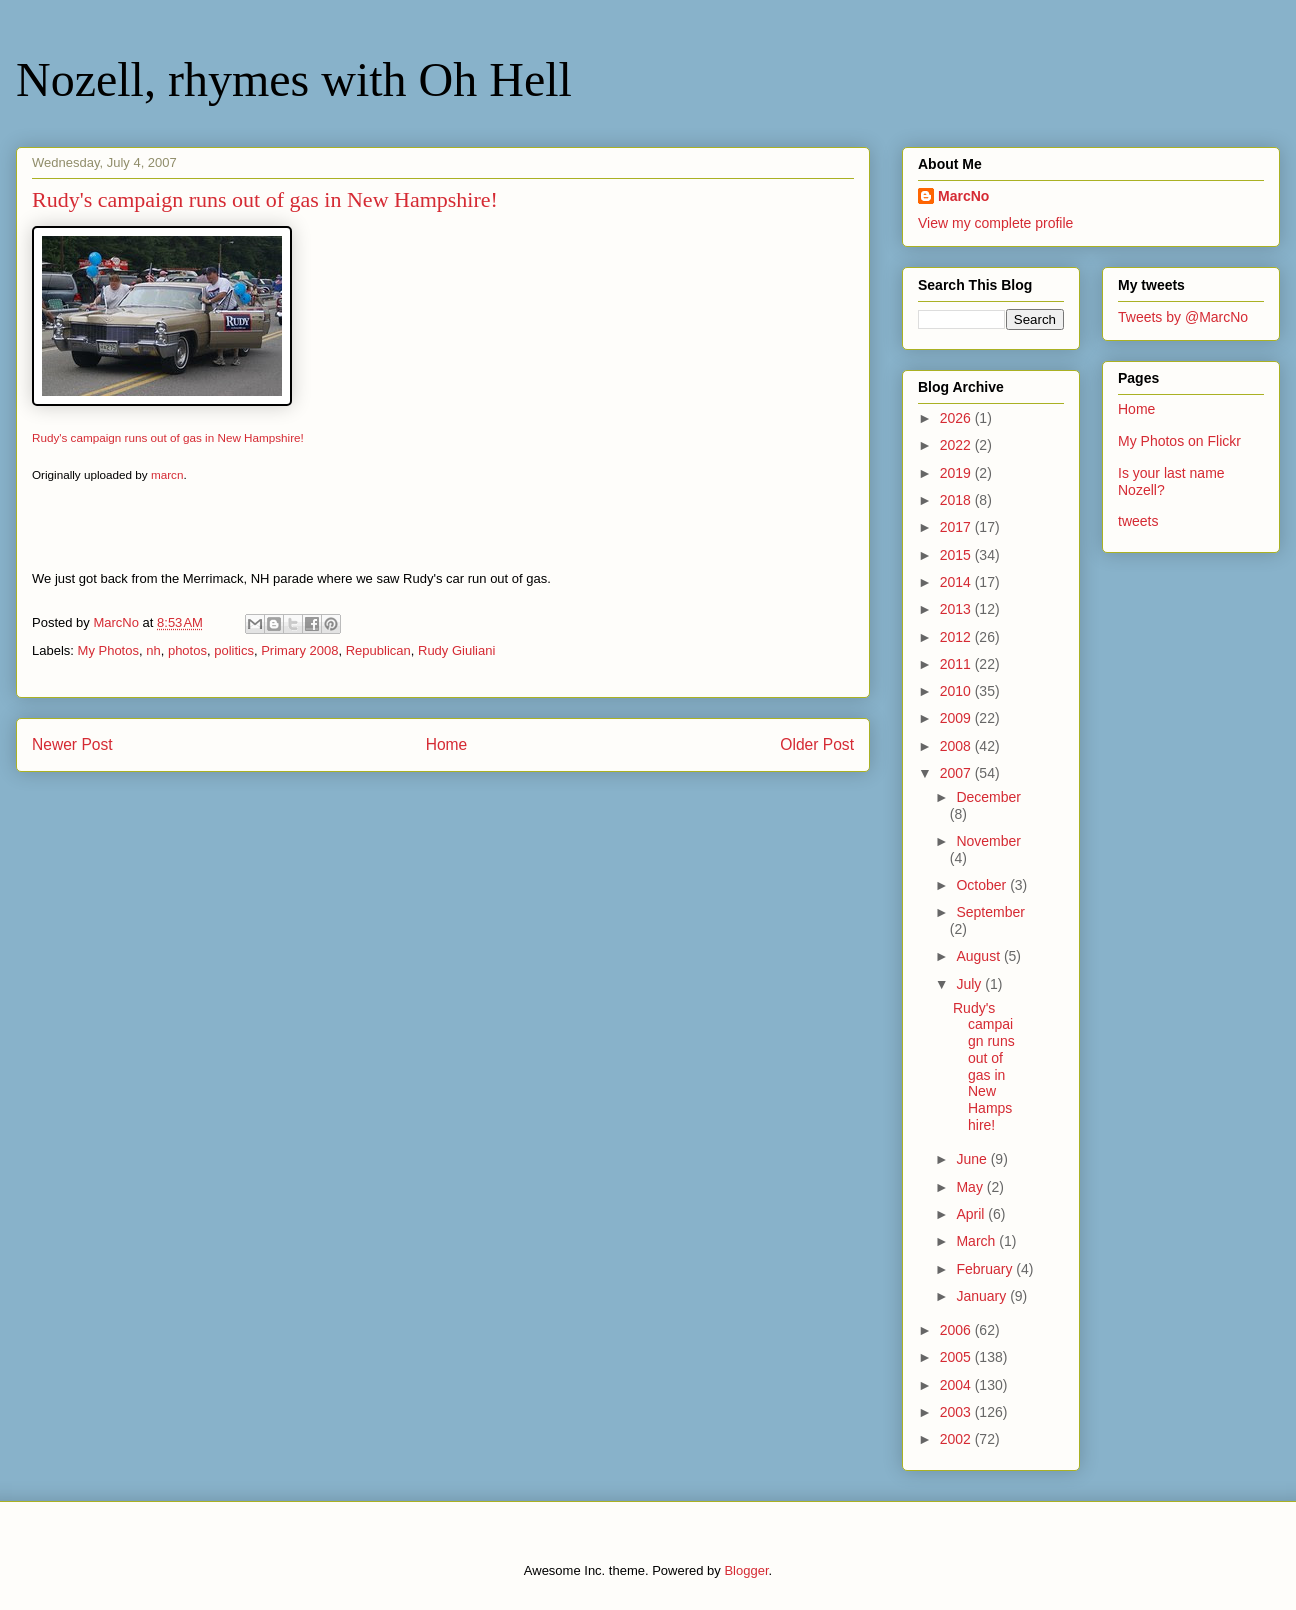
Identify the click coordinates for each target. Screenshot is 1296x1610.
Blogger (746, 1570)
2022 (957, 445)
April (972, 1214)
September (990, 912)
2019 (957, 473)
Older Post (817, 744)
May (971, 1187)
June (973, 1159)
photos (187, 650)
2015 (957, 555)
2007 (957, 773)
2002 (957, 1439)
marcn (167, 474)
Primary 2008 (299, 650)
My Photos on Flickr (1179, 441)
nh (153, 650)
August (979, 956)
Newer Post (72, 744)
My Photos (108, 650)
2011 (957, 664)
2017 (957, 527)
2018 (957, 500)
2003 (957, 1412)
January (983, 1296)
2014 (957, 582)
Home (447, 744)
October (983, 885)
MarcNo (963, 196)
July (970, 984)
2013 (957, 609)
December (988, 797)
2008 (957, 746)
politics (234, 650)
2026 (957, 418)
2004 (957, 1385)
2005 (957, 1357)
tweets (1138, 521)
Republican (378, 650)
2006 (957, 1330)
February (986, 1269)
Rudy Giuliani (456, 650)
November (988, 841)
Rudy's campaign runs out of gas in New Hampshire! (168, 437)
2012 (957, 637)
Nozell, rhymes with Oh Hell (294, 79)
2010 (957, 691)
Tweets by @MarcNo (1183, 317)
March (977, 1241)
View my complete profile (995, 223)
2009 (957, 718)
